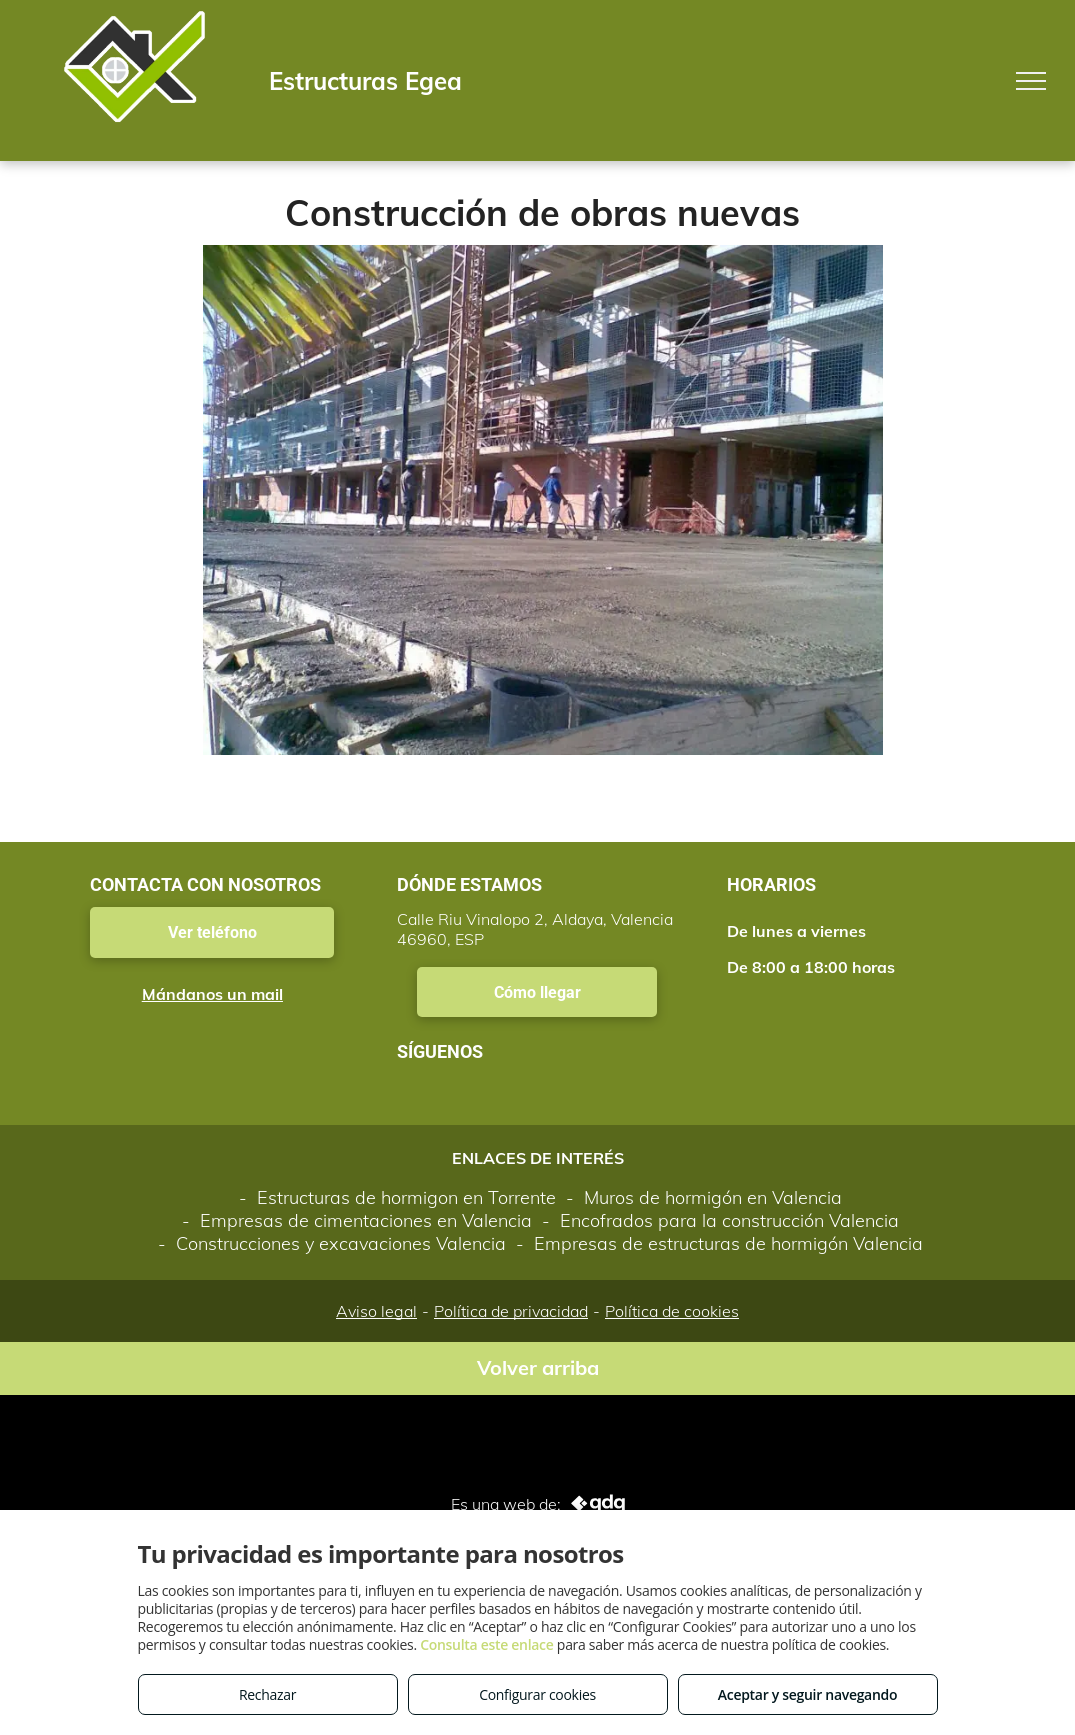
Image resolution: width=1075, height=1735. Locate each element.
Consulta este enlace (486, 1644)
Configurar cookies (537, 1694)
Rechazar (267, 1694)
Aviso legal (376, 1311)
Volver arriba (538, 1367)
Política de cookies (672, 1311)
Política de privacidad (511, 1311)
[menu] (1031, 81)
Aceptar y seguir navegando (807, 1694)
